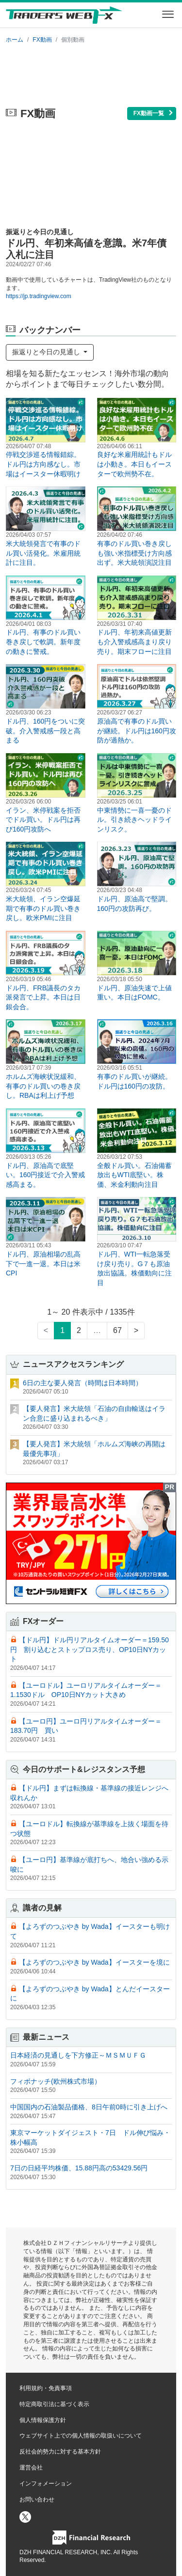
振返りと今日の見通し (47, 352)
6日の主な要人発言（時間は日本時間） (82, 1383)
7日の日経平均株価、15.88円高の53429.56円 (79, 2168)
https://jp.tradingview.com (38, 296)
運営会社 (31, 2467)
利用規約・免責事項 (45, 2388)
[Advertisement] (91, 73)
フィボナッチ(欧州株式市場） (55, 2081)
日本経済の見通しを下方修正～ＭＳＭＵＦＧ (78, 2055)
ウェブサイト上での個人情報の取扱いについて (80, 2435)
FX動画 (42, 39)
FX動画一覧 (153, 113)
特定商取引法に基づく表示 (54, 2404)
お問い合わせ (36, 2499)
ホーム (14, 39)
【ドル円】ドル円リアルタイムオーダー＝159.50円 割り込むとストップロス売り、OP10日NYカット (89, 1649)
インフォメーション (45, 2483)
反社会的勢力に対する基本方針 (60, 2451)
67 (117, 1330)
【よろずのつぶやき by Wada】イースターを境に (94, 1962)
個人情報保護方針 (42, 2420)
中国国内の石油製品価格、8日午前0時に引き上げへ (88, 2107)
